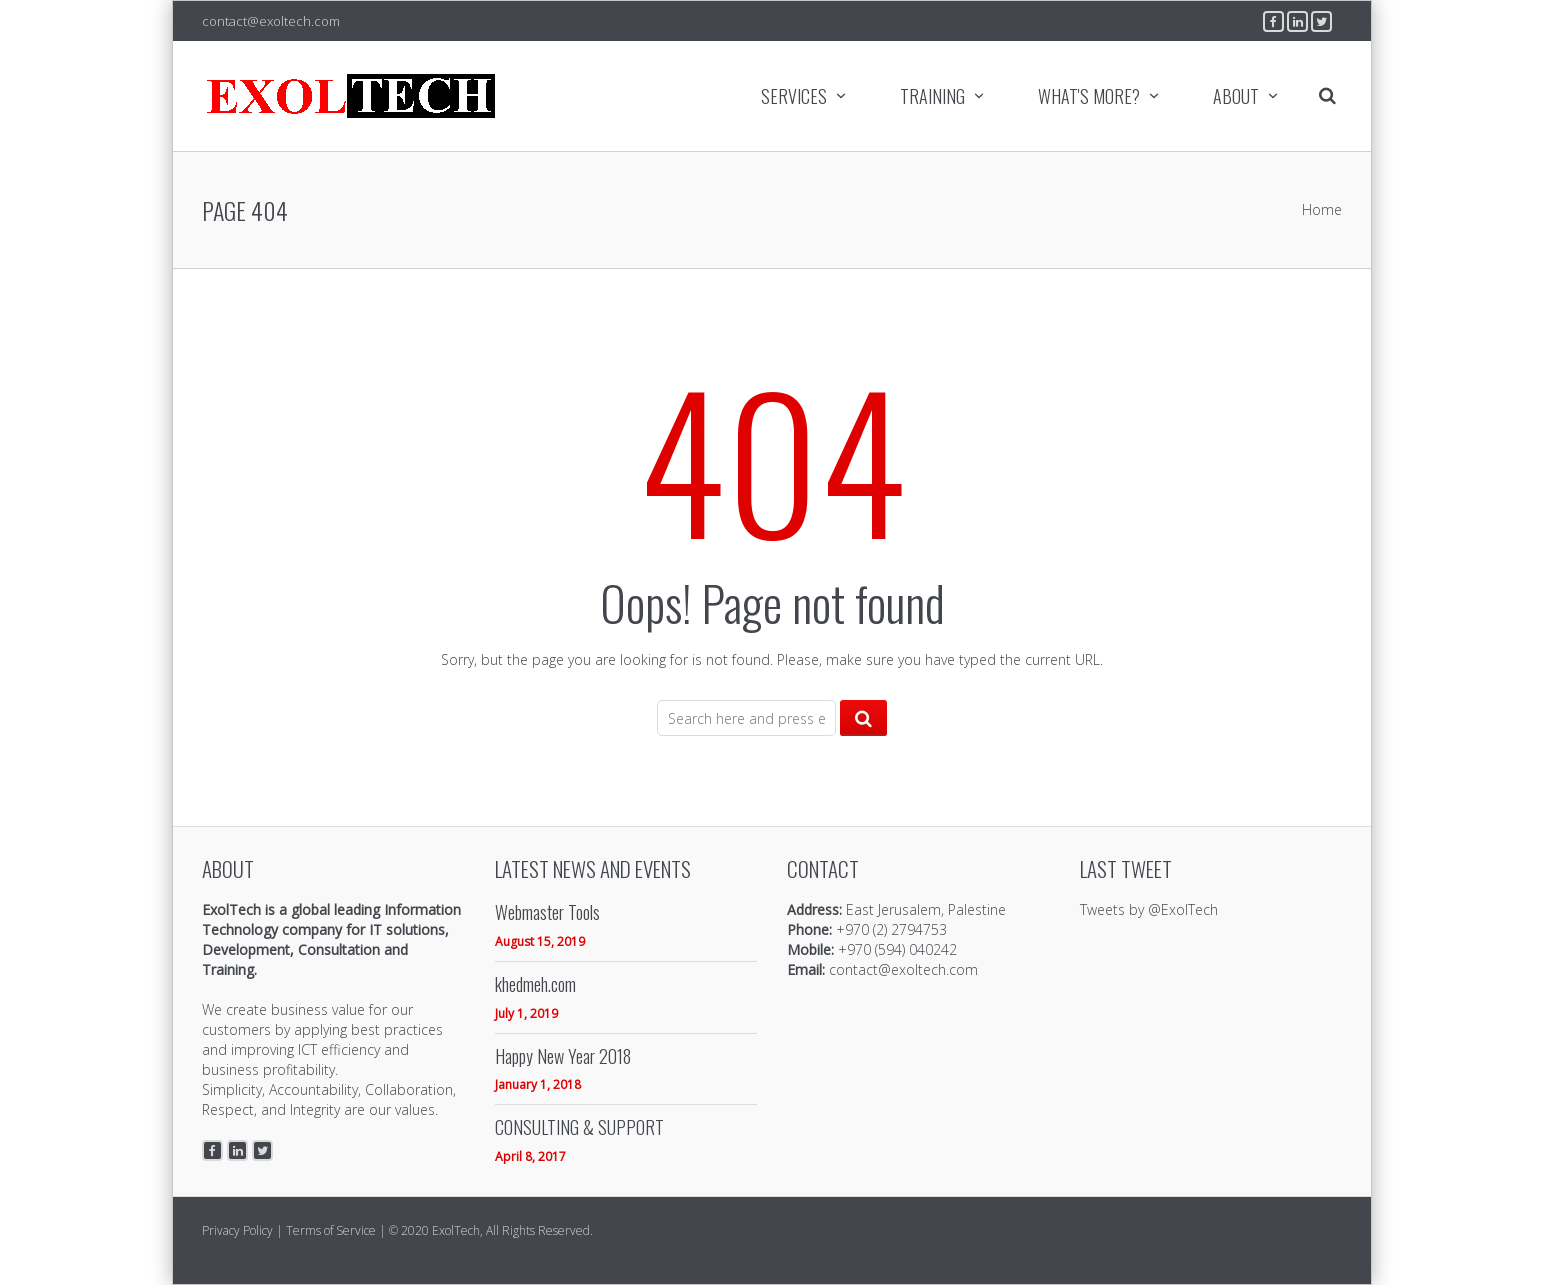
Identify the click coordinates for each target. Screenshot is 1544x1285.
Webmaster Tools (547, 912)
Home (1322, 209)
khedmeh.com (535, 984)
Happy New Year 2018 (563, 1056)
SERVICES (794, 96)
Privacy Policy (237, 1230)
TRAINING (932, 96)
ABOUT (1236, 96)
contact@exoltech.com (271, 21)
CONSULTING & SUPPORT (579, 1127)
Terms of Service (331, 1230)
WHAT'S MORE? (1089, 96)
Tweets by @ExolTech (1149, 909)
